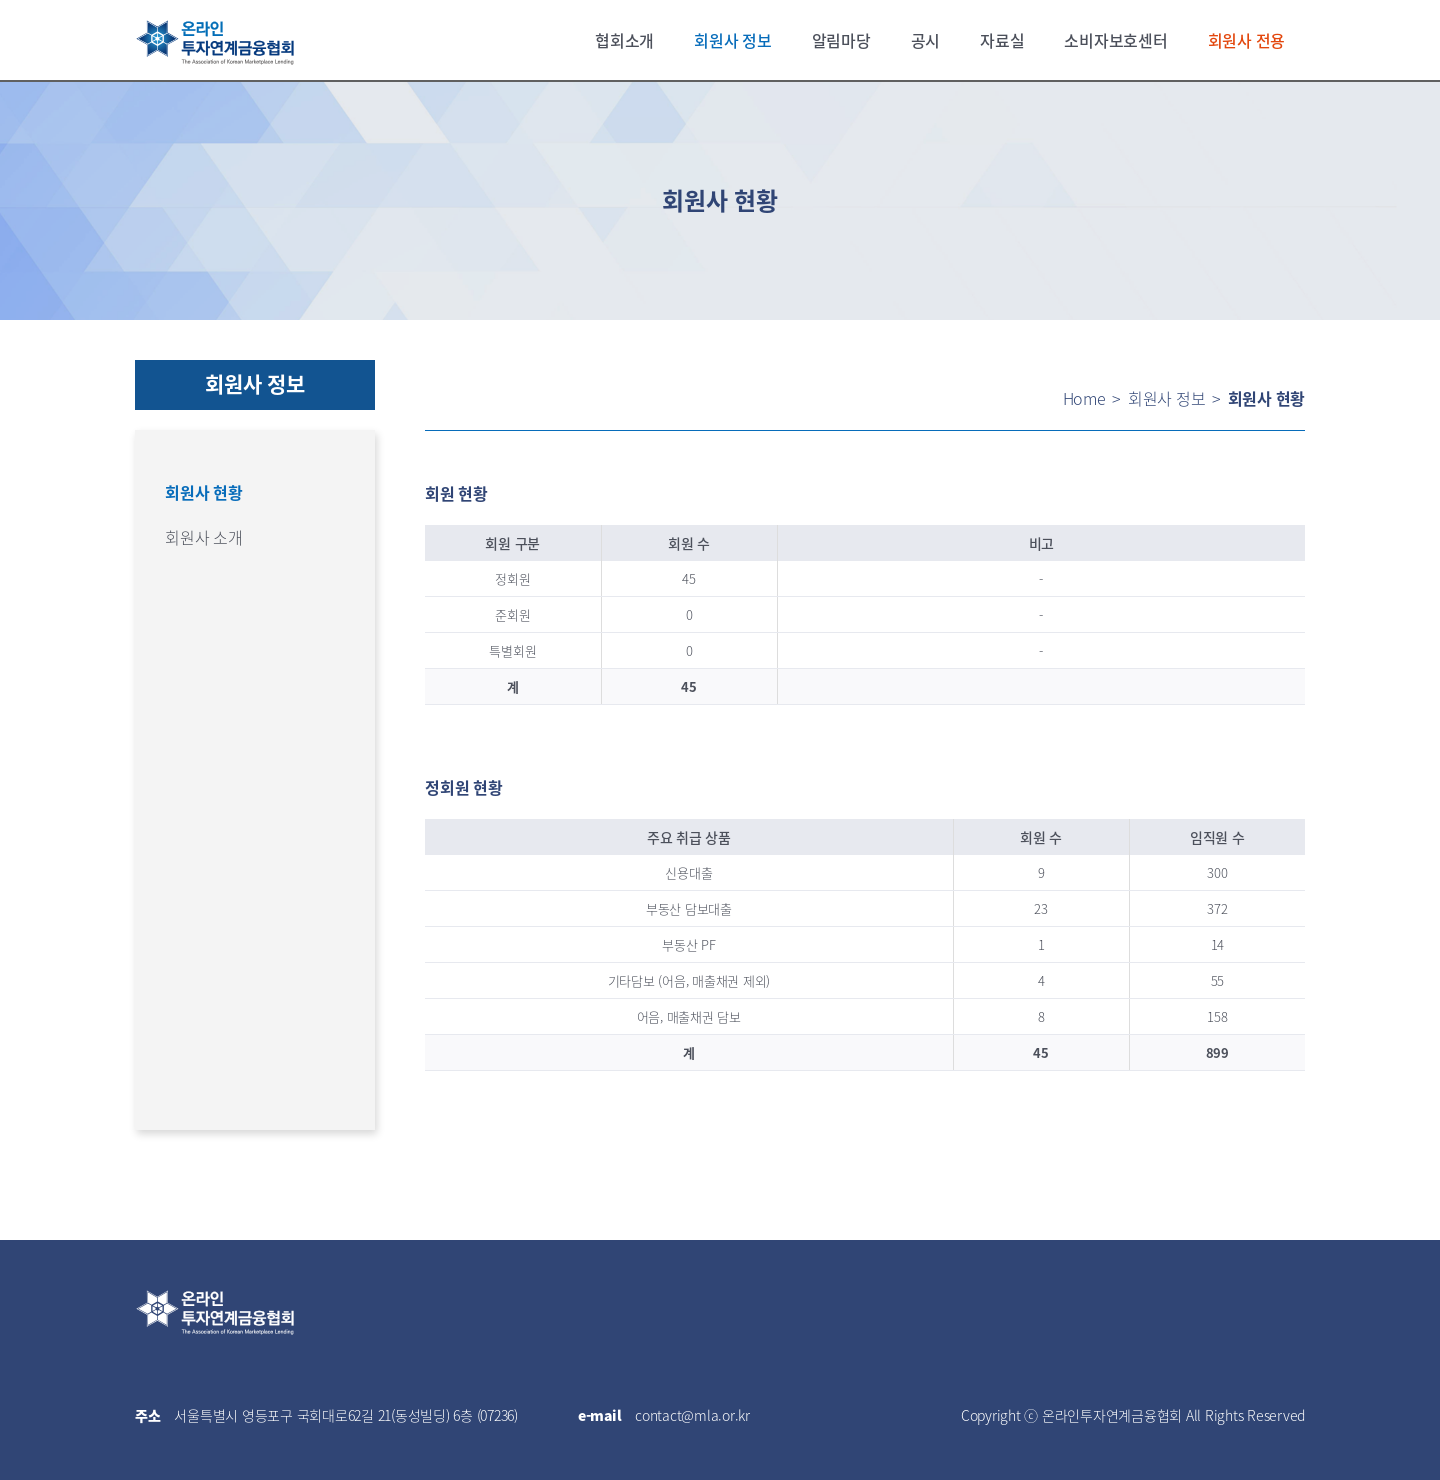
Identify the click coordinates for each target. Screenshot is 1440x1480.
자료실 (1002, 40)
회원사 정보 (733, 40)
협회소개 (624, 40)
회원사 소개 (204, 537)
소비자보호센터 (1115, 40)
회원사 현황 (204, 492)
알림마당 (841, 40)
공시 (926, 40)
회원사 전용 (1247, 40)
